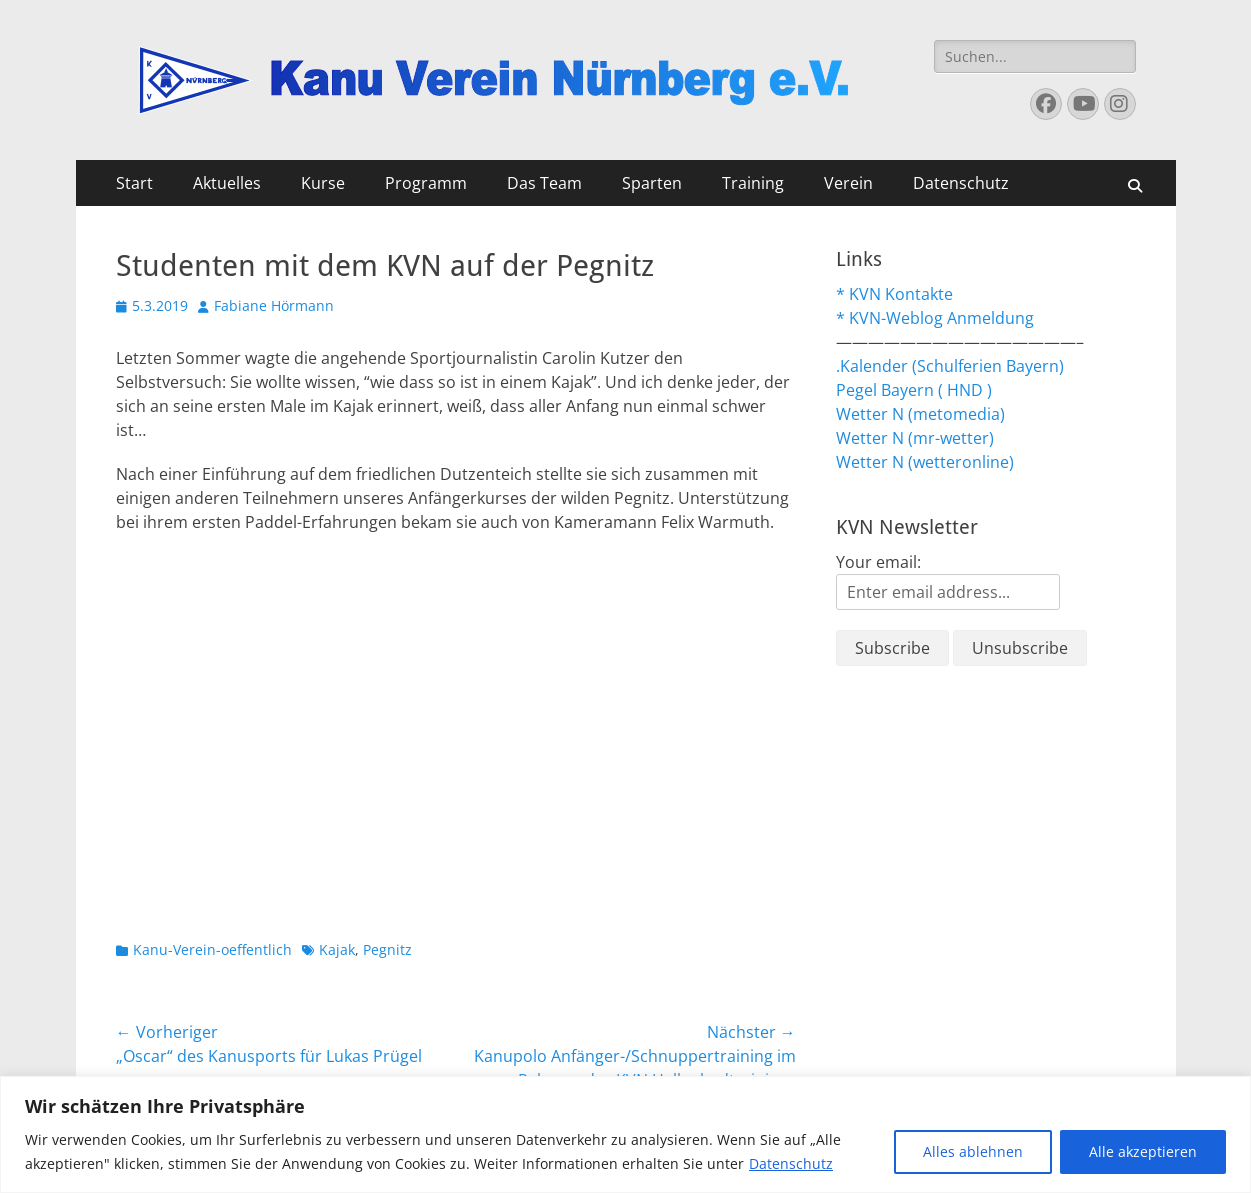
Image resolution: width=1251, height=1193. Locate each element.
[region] (625, 1134)
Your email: (878, 562)
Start (134, 183)
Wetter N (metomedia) (920, 414)
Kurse (323, 183)
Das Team (544, 183)
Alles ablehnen (973, 1151)
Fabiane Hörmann (274, 305)
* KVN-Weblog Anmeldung (935, 318)
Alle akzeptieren (1143, 1151)
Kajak (337, 949)
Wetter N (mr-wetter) (915, 438)
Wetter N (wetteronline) (925, 462)
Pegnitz (387, 949)
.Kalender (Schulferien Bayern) (950, 366)
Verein (848, 183)
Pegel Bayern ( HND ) (914, 390)
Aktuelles (227, 183)
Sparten (652, 183)
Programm (426, 183)
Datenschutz (791, 1163)
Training (753, 183)
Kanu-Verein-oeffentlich (212, 949)
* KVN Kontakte (894, 294)
